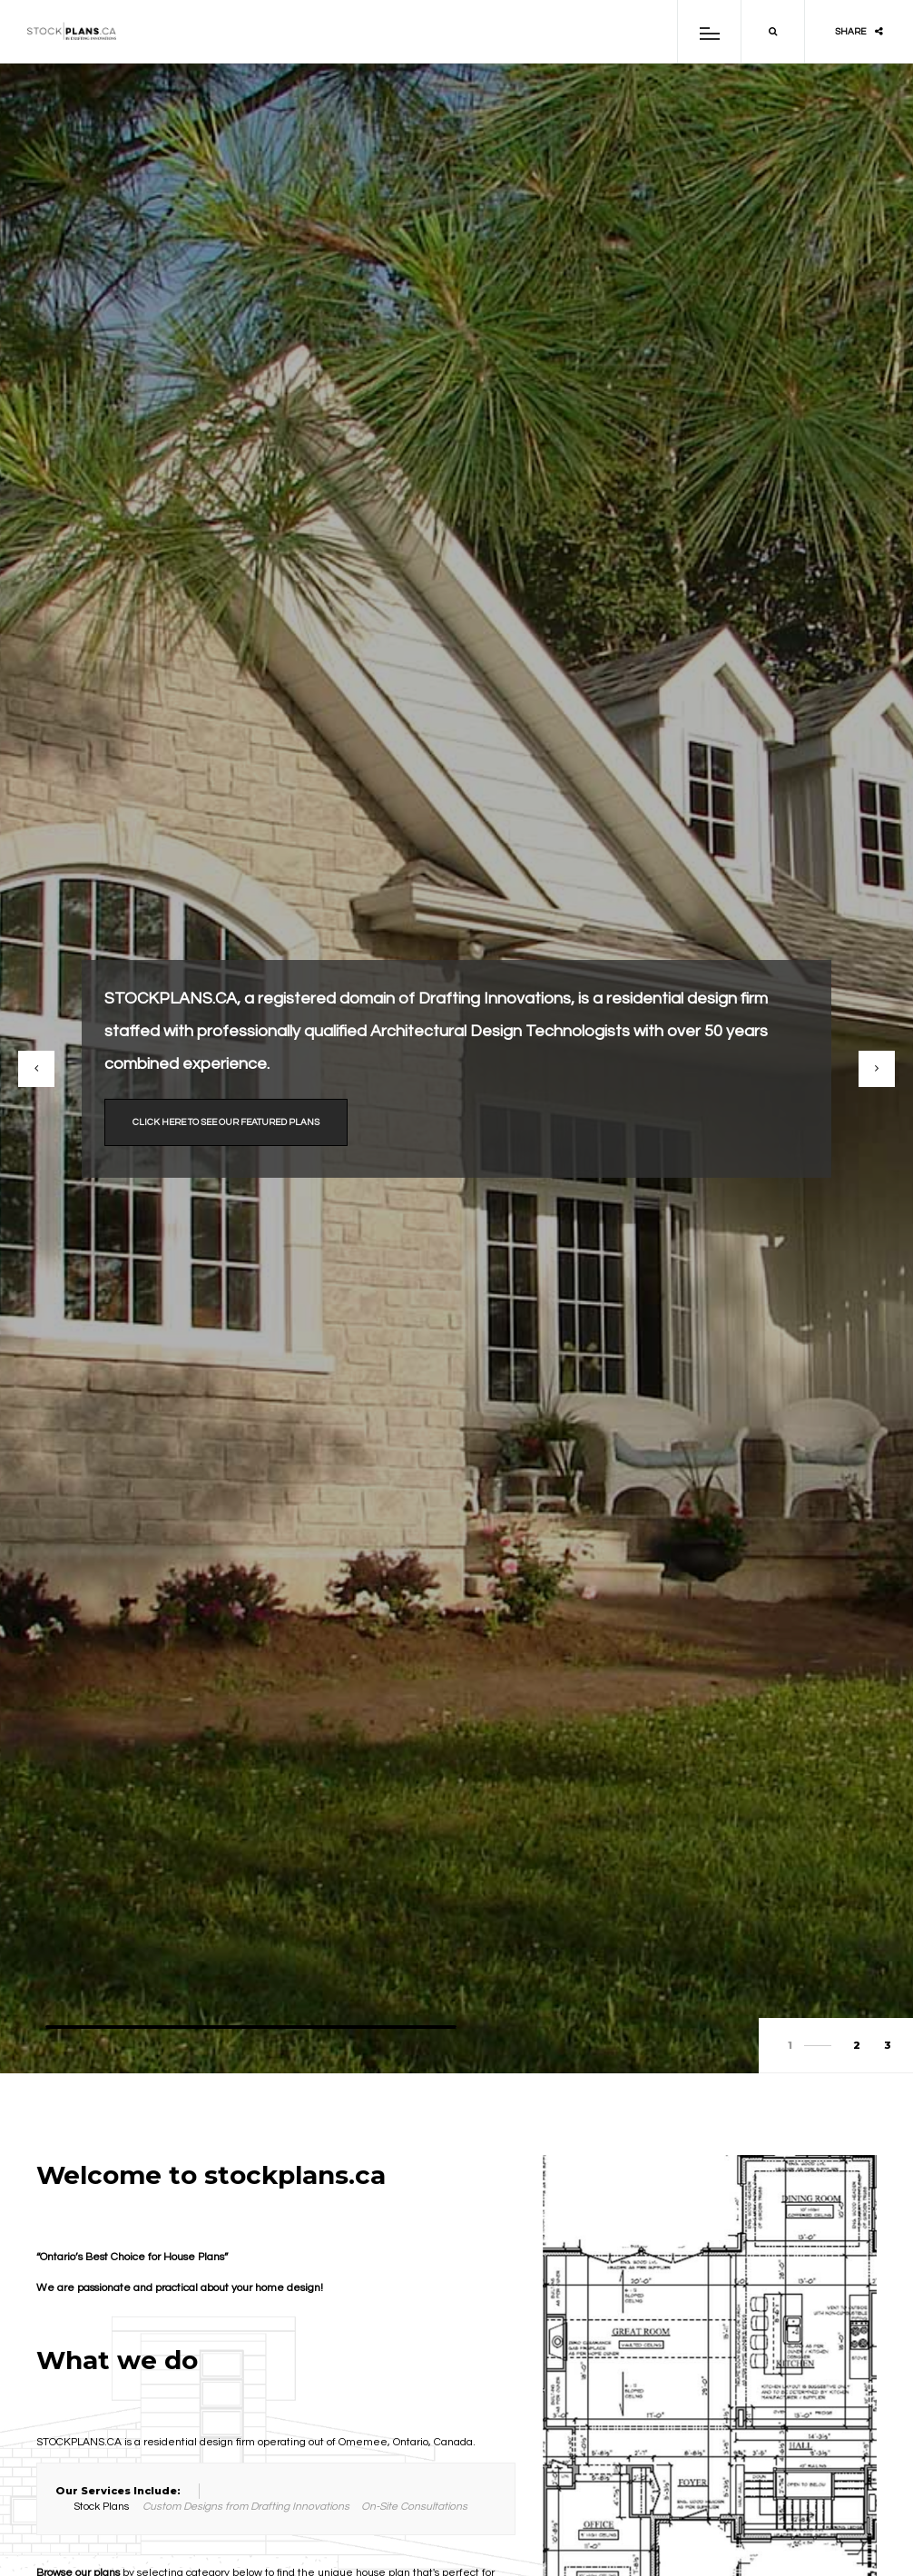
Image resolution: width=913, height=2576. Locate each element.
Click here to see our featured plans (226, 1122)
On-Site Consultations (414, 2506)
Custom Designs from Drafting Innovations (245, 2506)
